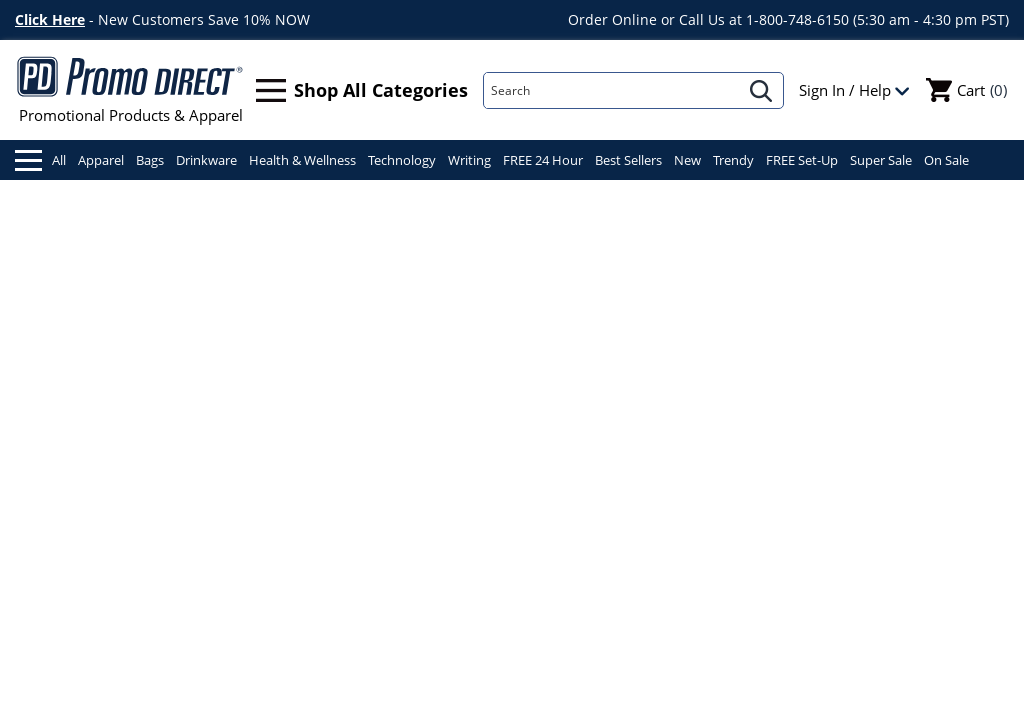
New (687, 160)
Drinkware (206, 160)
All (40, 160)
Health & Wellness (302, 160)
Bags (150, 160)
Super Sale (881, 160)
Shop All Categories (362, 90)
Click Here (50, 19)
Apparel (101, 160)
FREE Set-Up (802, 160)
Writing (469, 160)
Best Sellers (628, 160)
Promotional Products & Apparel (130, 90)
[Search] (612, 90)
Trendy (733, 160)
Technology (402, 160)
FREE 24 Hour (543, 160)
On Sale (946, 160)
